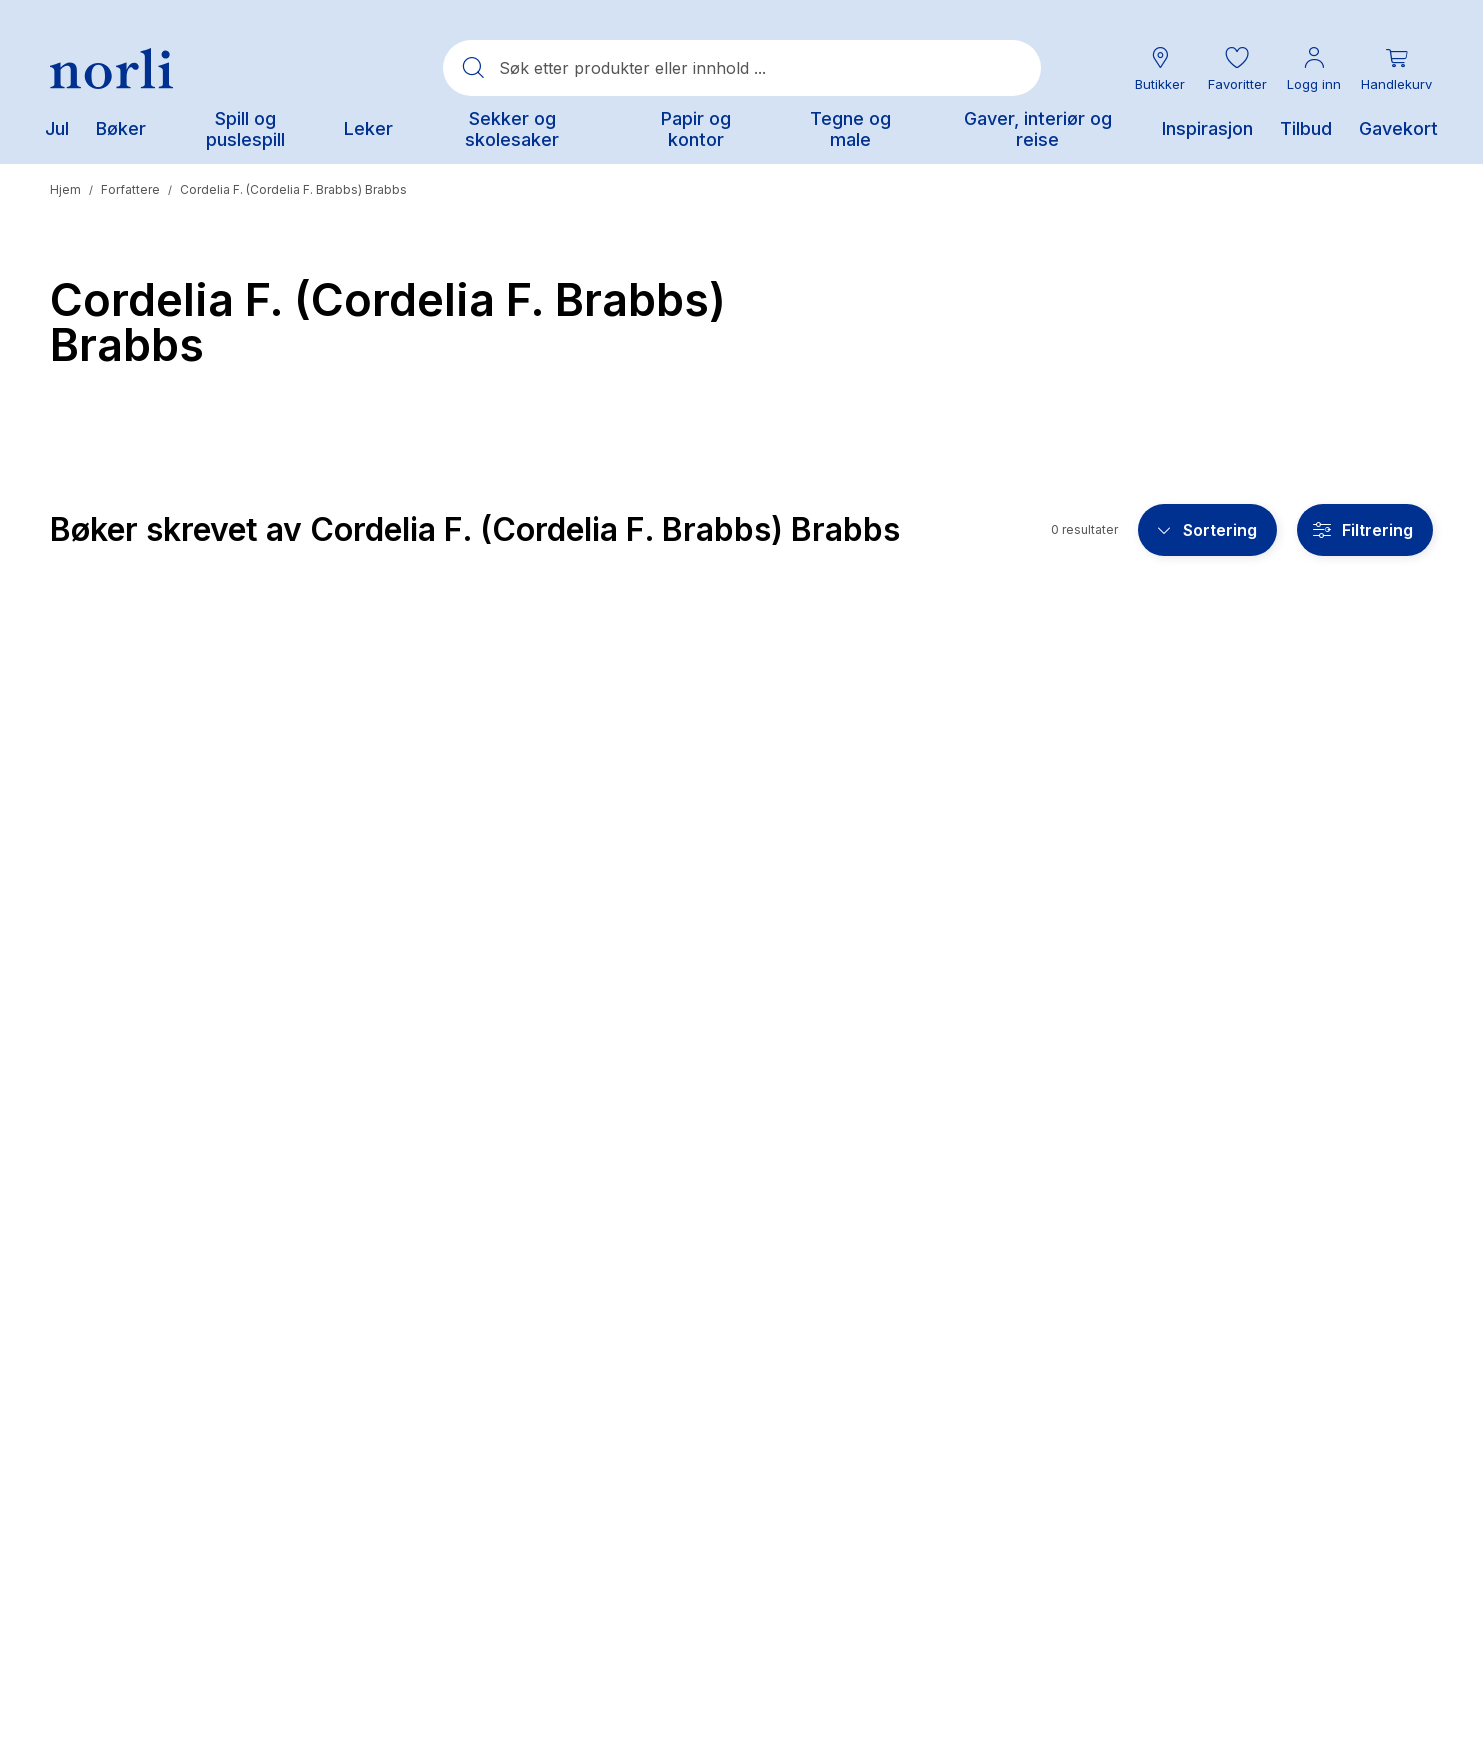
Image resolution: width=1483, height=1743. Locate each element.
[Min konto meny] (1314, 68)
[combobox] (742, 68)
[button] (1237, 68)
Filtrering (1377, 530)
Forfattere (130, 189)
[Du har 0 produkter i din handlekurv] (1396, 68)
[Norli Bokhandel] (111, 68)
